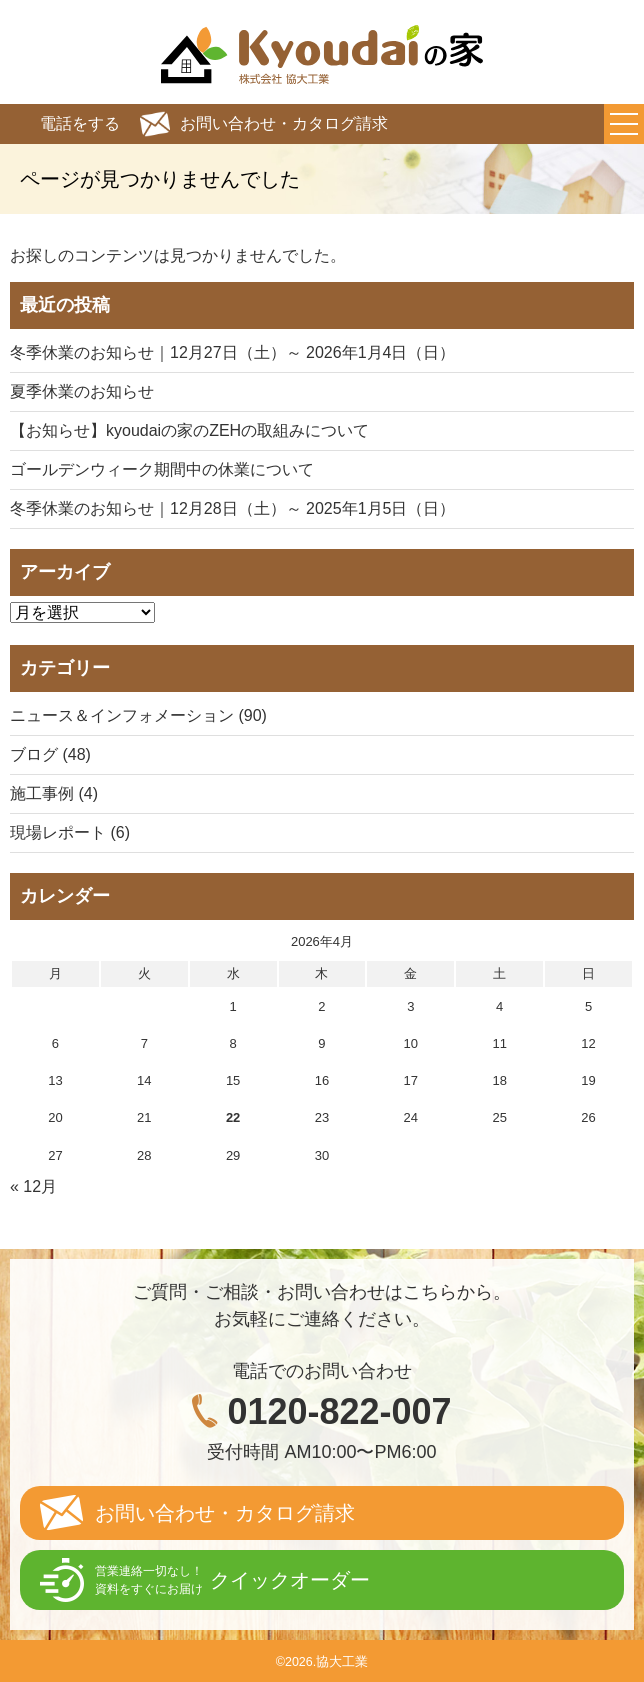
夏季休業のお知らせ (82, 391)
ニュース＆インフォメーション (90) (138, 715)
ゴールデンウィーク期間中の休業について (162, 469)
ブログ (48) (50, 754)
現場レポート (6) (70, 832)
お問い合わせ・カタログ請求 (284, 123)
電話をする (80, 123)
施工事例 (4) (54, 793)
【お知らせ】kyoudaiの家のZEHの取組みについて (189, 430)
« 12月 (33, 1186)
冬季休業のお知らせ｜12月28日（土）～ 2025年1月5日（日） (232, 508)
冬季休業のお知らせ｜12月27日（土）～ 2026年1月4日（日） (232, 352)
